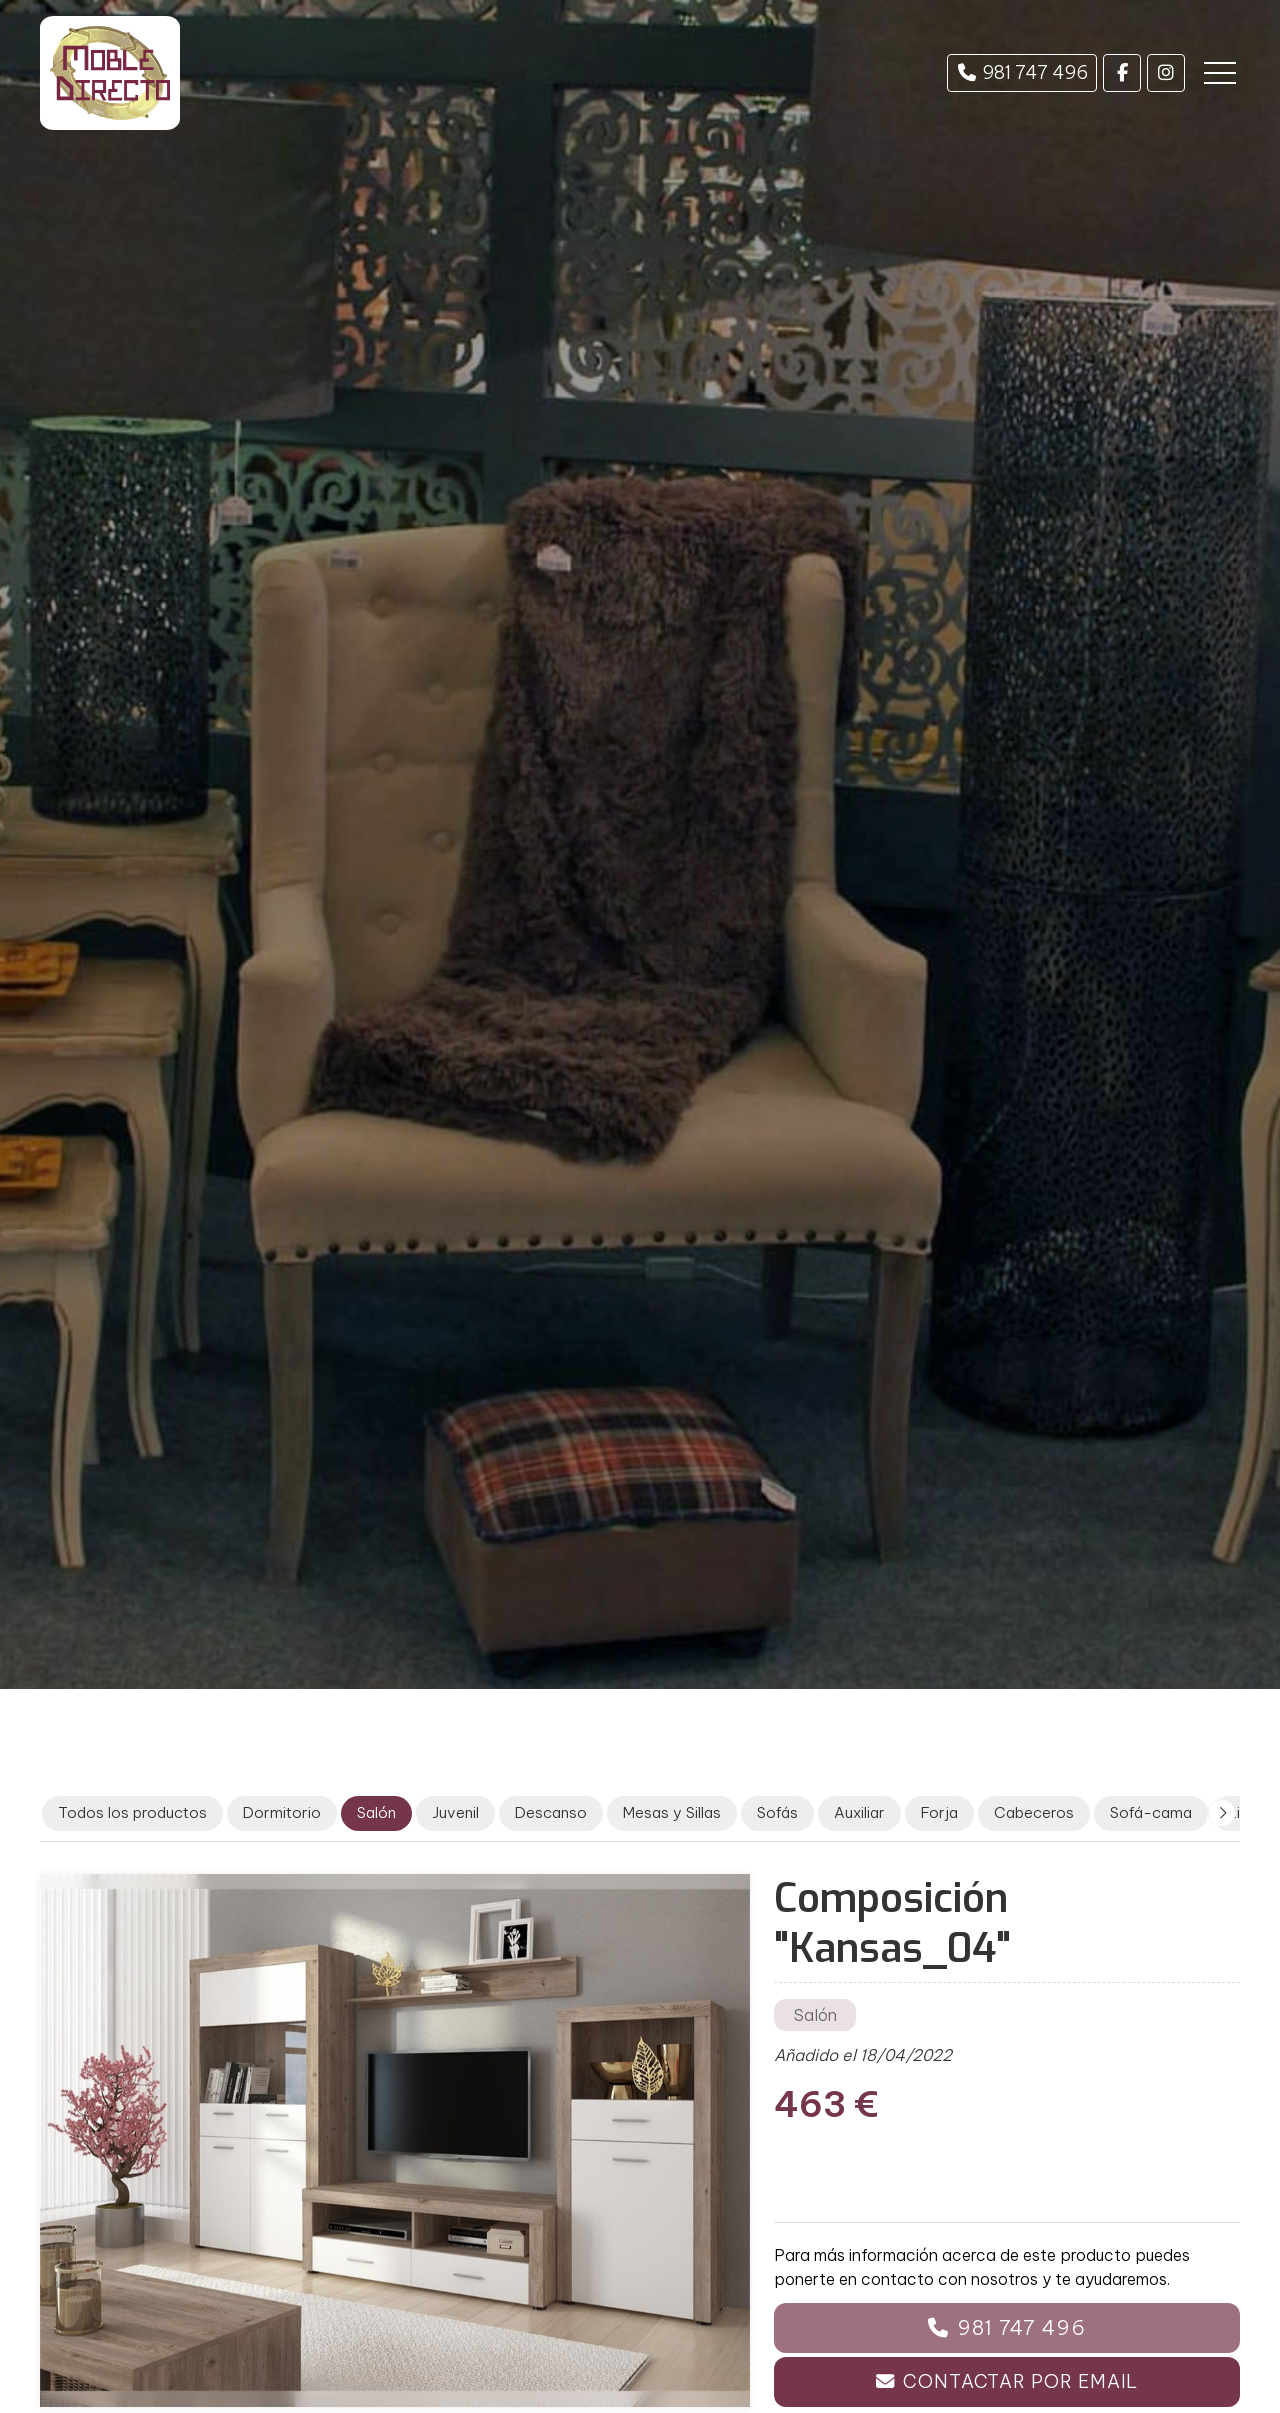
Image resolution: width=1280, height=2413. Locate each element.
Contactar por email (1020, 2381)
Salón (815, 2015)
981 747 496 (1021, 2327)
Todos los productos (132, 1812)
